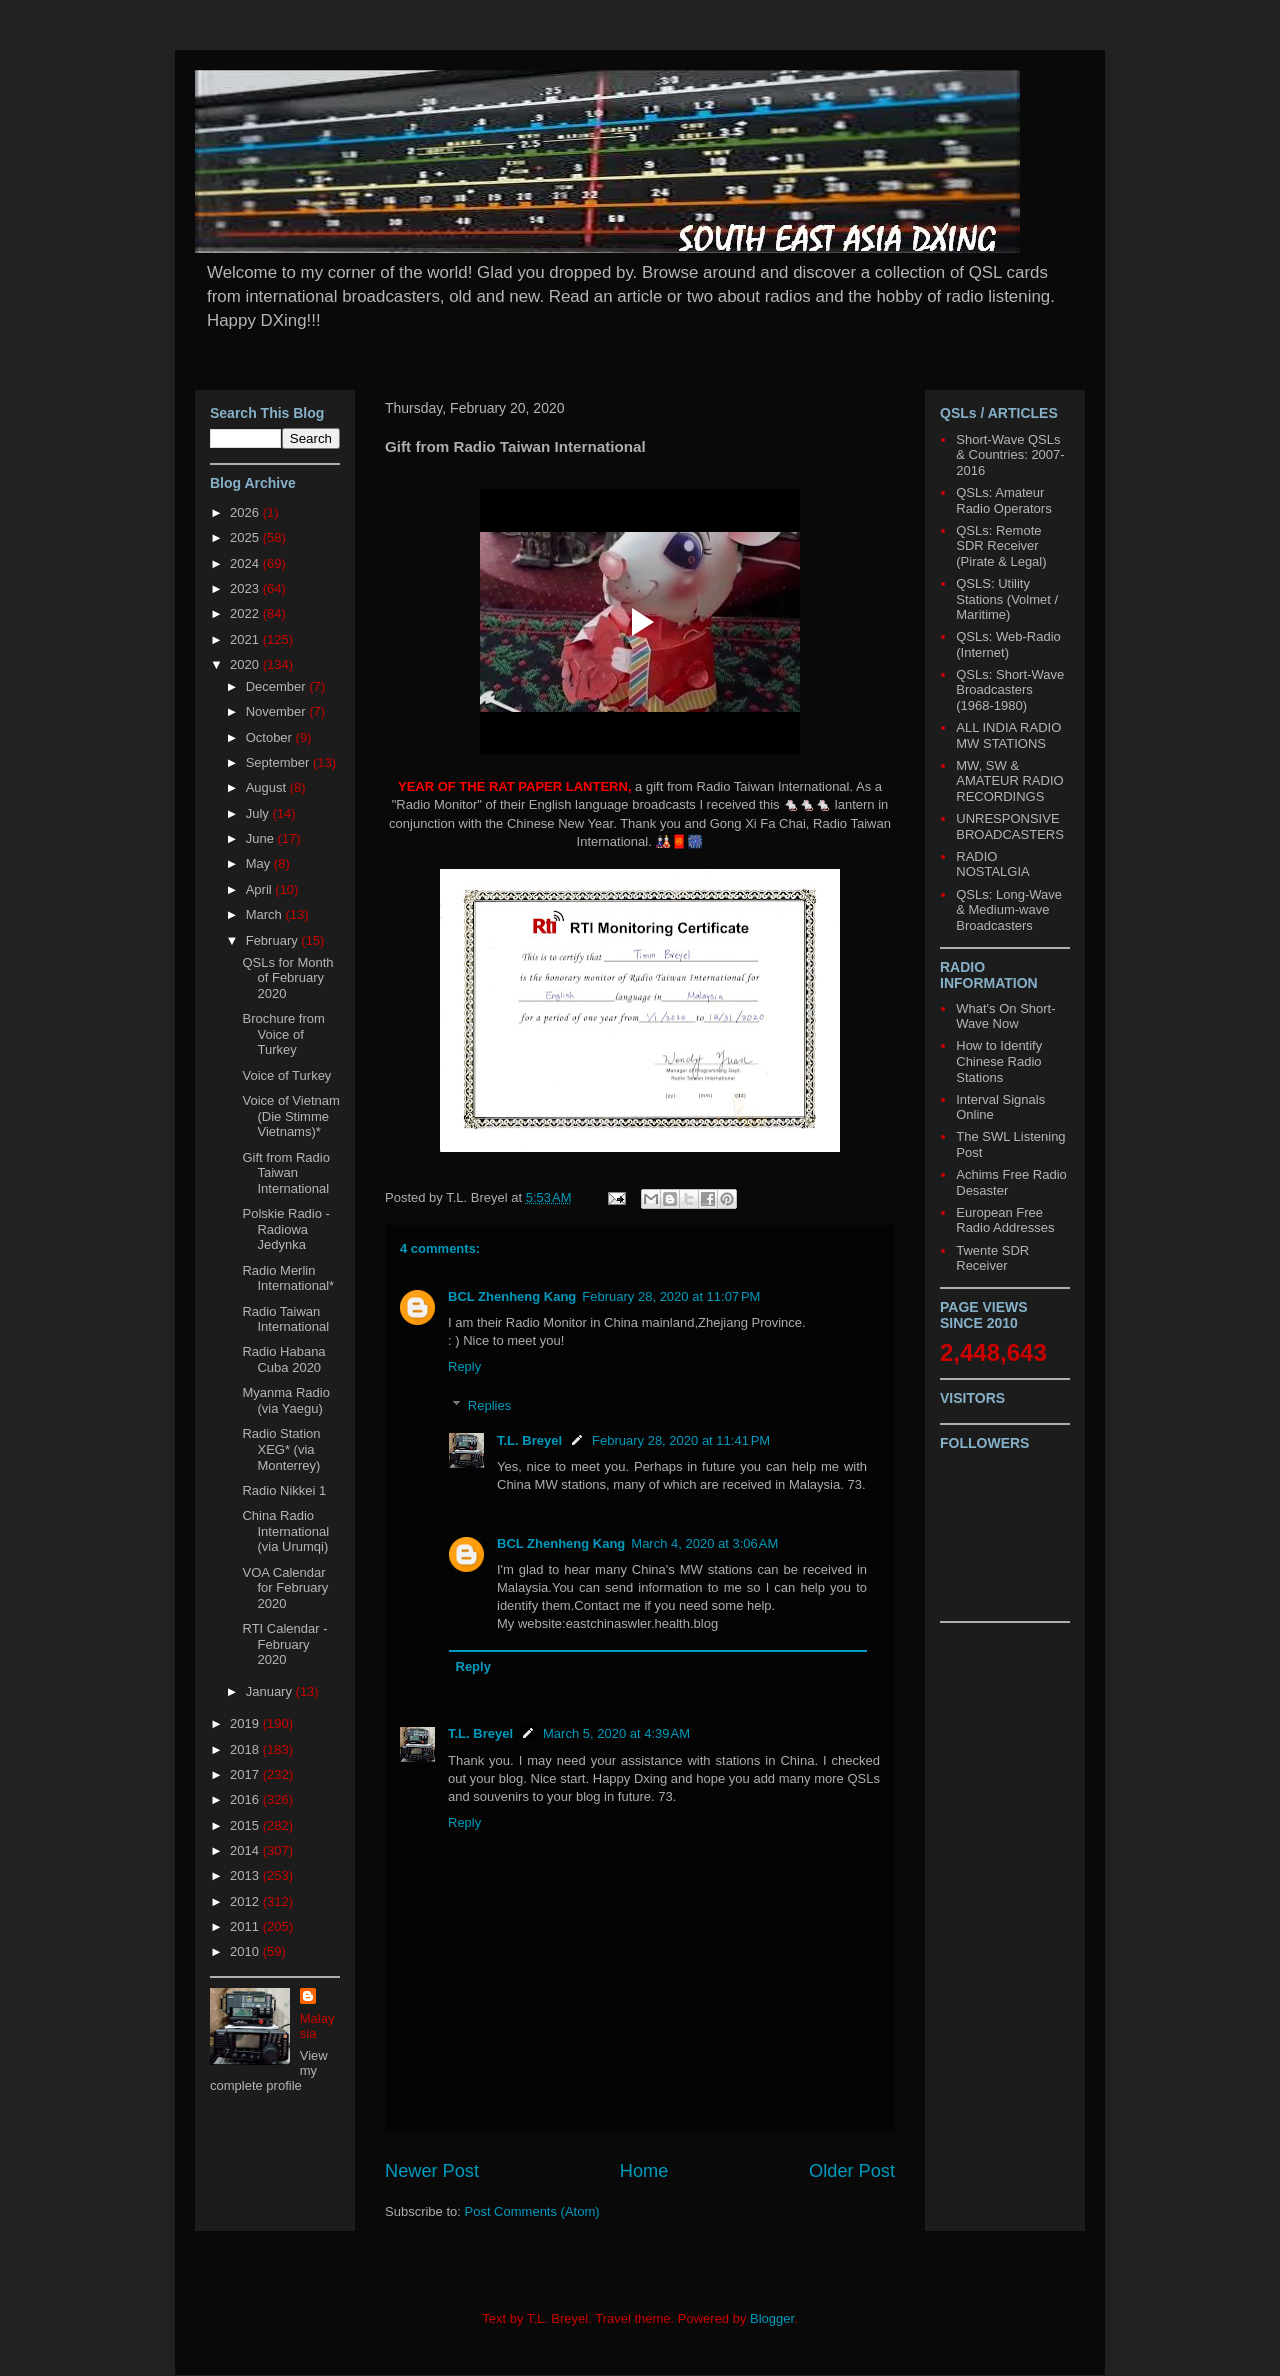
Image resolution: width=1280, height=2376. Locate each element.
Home (644, 2171)
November (278, 711)
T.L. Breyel (529, 1440)
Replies (489, 1405)
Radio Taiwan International (285, 1319)
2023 (246, 588)
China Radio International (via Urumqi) (285, 1531)
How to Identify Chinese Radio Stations (999, 1061)
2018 (246, 1749)
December (278, 686)
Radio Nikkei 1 (284, 1490)
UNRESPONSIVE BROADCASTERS (1010, 826)
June (262, 838)
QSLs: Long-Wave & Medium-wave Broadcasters (1009, 910)
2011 (246, 1926)
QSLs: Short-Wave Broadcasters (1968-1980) (1010, 690)
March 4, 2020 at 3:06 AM (704, 1543)
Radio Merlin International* (288, 1278)
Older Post (852, 2171)
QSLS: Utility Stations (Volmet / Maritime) (1007, 599)
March (266, 914)
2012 (246, 1901)
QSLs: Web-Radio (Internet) (1008, 644)
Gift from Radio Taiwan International (285, 1173)
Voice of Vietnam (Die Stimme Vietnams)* (290, 1116)
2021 (246, 639)
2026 (246, 512)
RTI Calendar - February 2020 (284, 1644)
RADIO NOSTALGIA (992, 864)
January (271, 1691)
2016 (246, 1799)
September (279, 762)
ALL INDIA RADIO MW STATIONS (1008, 735)
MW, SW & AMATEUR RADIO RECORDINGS (1009, 781)
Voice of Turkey (286, 1075)
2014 (246, 1850)
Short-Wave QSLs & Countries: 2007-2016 (1010, 455)
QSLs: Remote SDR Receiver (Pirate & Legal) (1001, 546)
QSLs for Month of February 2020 (287, 978)
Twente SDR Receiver (992, 1258)
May (260, 863)
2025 (246, 537)
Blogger (772, 2318)
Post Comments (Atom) (532, 2211)
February (274, 940)
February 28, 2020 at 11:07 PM (671, 1296)
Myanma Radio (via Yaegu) (285, 1400)
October (271, 737)
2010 (246, 1951)
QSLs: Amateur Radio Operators (1003, 500)
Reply (464, 1366)
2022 (246, 613)
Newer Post (432, 2171)
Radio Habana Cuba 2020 (283, 1359)
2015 (246, 1825)
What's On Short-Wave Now (1005, 1016)
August (268, 787)
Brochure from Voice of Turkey (283, 1034)
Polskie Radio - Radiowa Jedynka (285, 1229)
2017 (246, 1774)
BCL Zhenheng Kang (512, 1296)
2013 (246, 1875)
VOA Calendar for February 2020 (285, 1588)
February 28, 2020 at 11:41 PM (681, 1440)
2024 (246, 563)
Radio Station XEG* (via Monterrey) (281, 1449)
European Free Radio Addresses (1005, 1220)
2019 (246, 1723)
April (261, 889)
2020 (246, 664)
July (259, 813)
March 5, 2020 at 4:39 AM (616, 1733)
